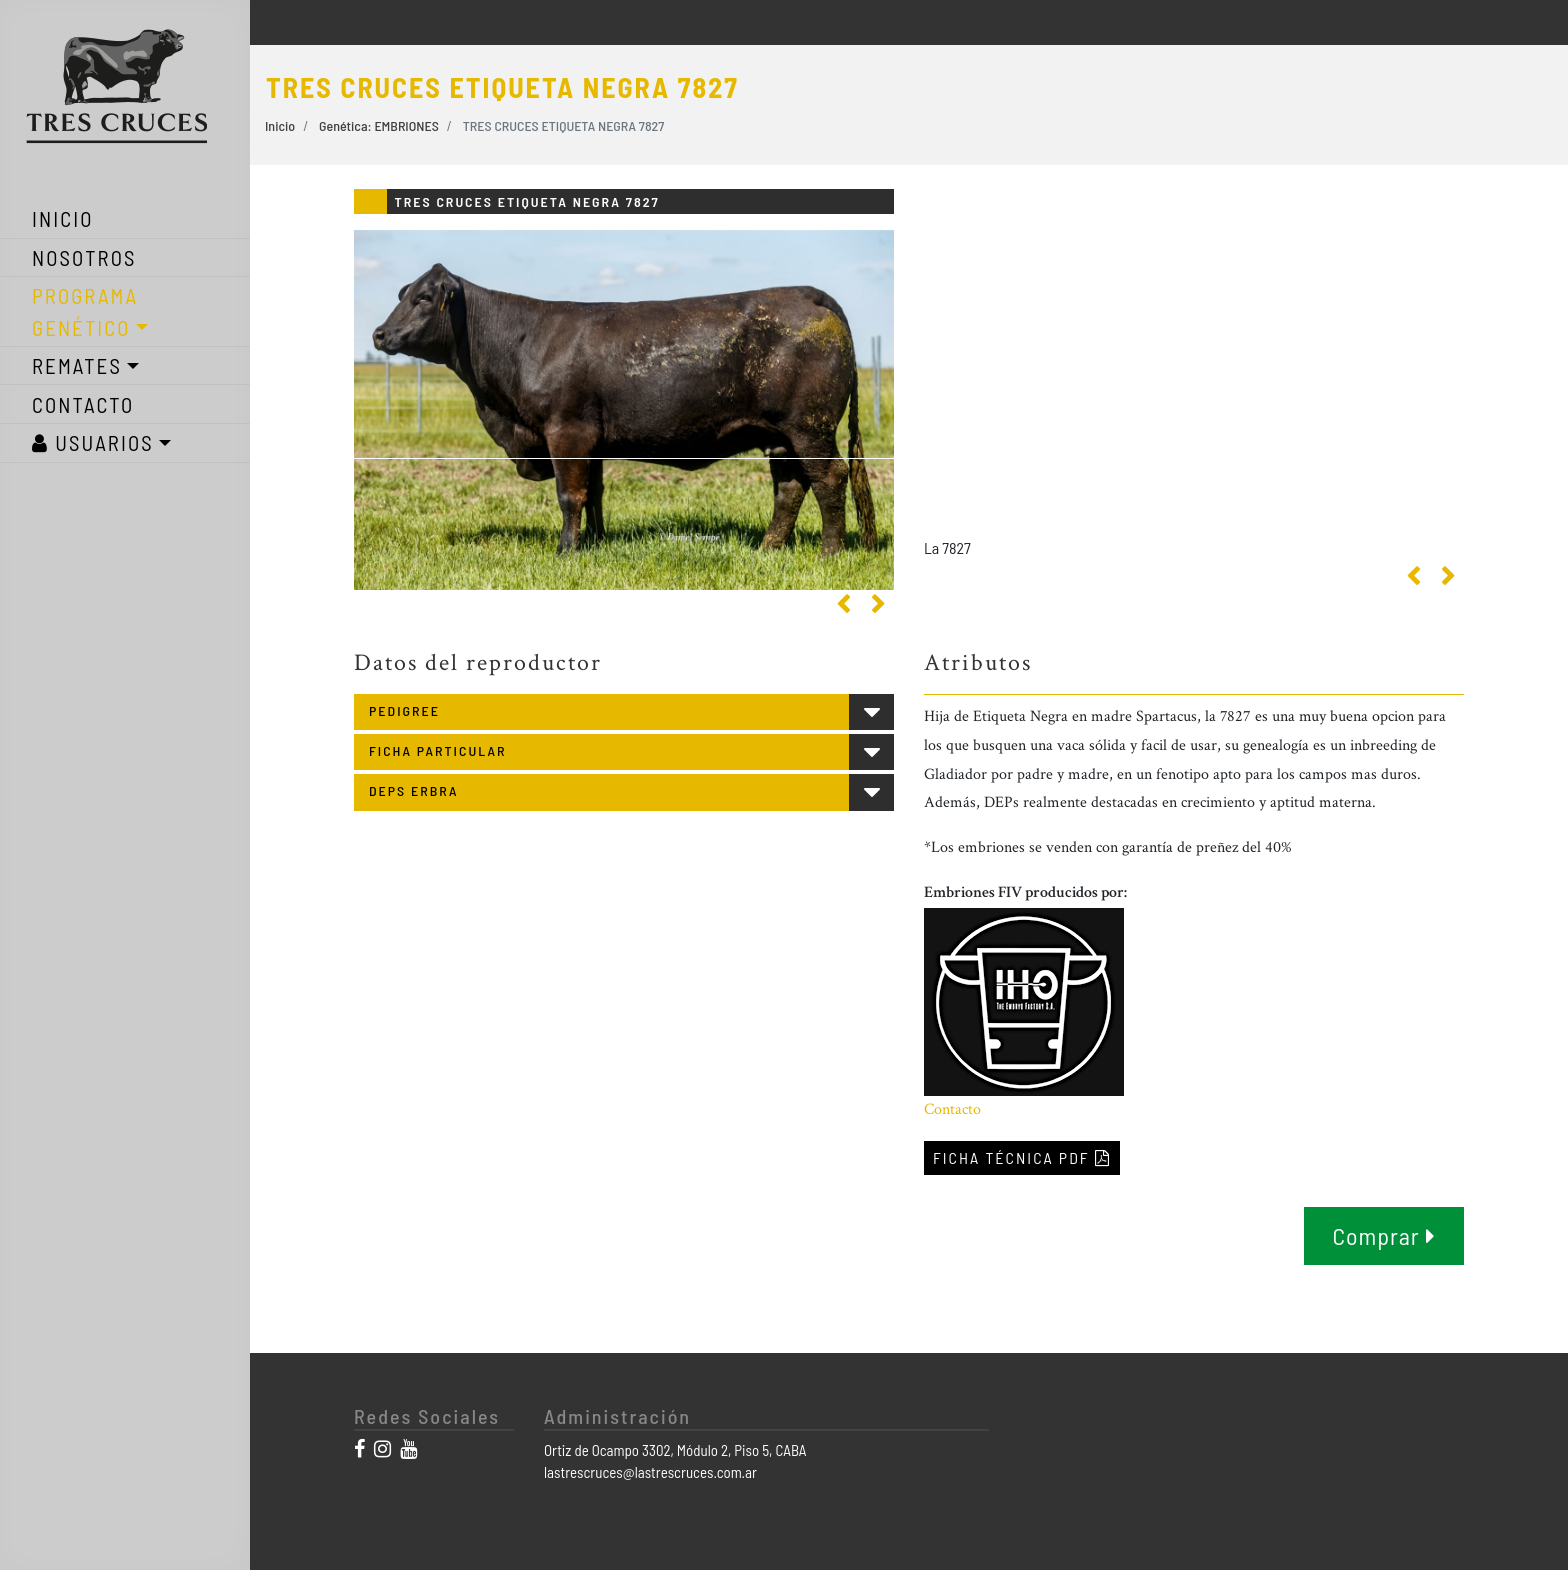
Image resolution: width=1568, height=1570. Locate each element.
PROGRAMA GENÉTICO (85, 311)
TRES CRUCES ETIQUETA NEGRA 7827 (564, 125)
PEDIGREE (404, 710)
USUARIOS (93, 442)
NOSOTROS (84, 257)
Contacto (952, 1109)
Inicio (280, 125)
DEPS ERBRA (413, 790)
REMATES (77, 365)
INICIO (63, 218)
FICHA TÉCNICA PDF (1022, 1157)
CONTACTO (83, 404)
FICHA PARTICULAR (437, 750)
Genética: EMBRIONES (379, 125)
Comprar (1383, 1235)
